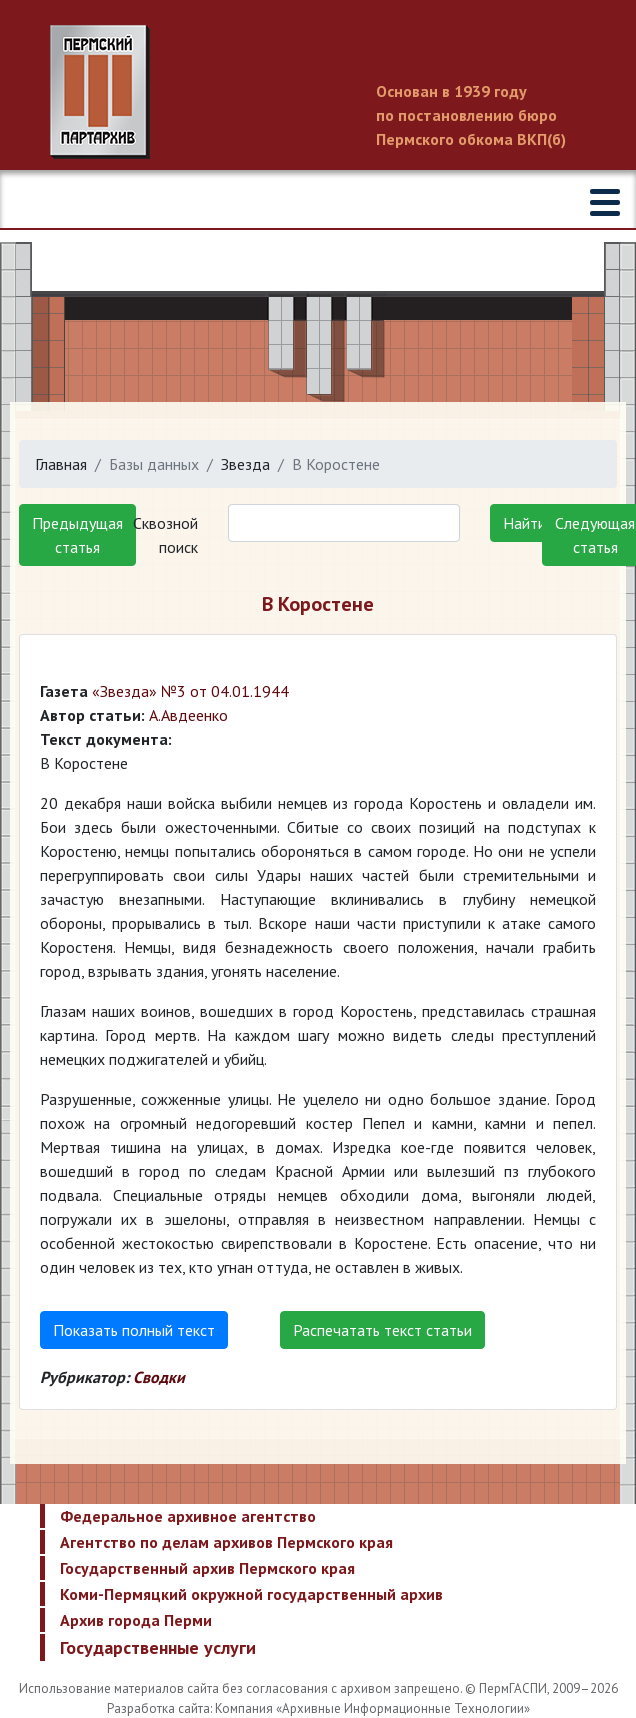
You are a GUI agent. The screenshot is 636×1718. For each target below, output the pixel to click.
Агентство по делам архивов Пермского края (226, 1542)
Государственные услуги (158, 1647)
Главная (61, 464)
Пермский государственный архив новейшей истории (318, 92)
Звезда (245, 464)
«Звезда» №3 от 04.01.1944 (190, 691)
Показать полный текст (134, 1330)
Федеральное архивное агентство (188, 1516)
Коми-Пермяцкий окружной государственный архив (251, 1594)
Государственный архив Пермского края (207, 1568)
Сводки (159, 1377)
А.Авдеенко (188, 715)
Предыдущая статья (77, 535)
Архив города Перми (136, 1620)
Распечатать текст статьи (382, 1330)
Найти (524, 523)
